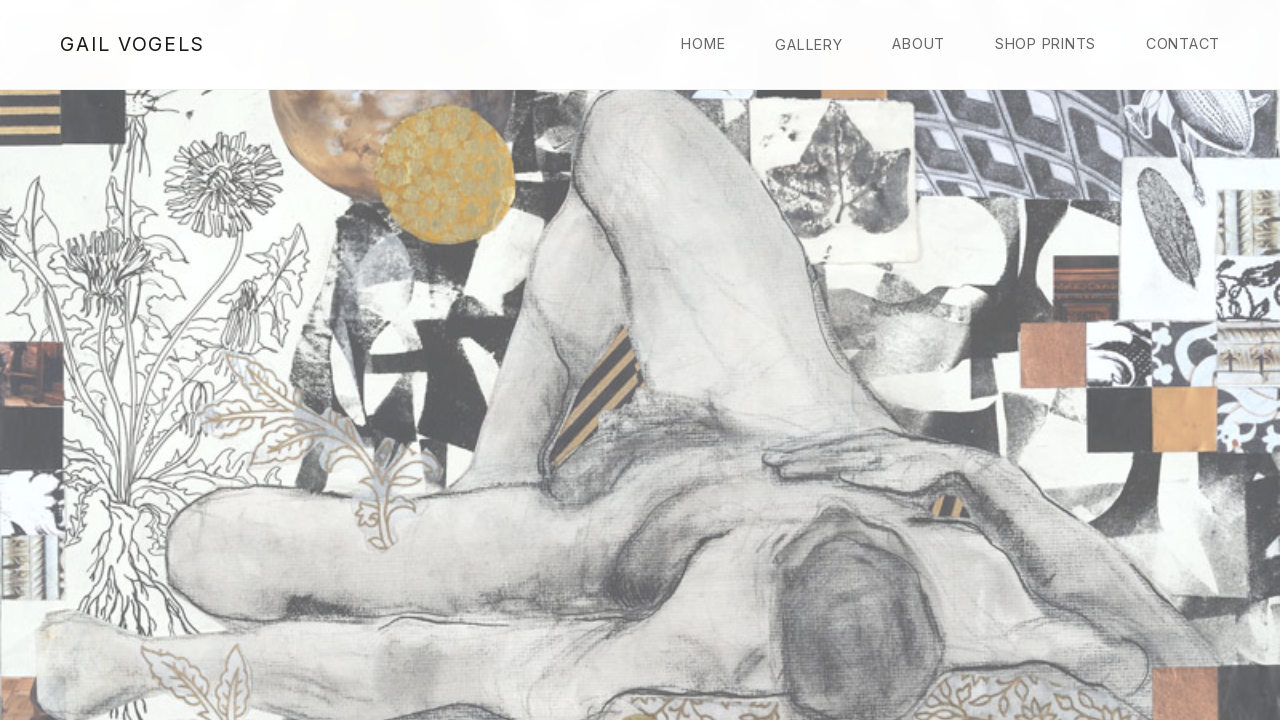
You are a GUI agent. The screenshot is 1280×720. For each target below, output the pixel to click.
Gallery (808, 44)
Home (703, 43)
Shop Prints (1045, 43)
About (918, 43)
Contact (1183, 43)
